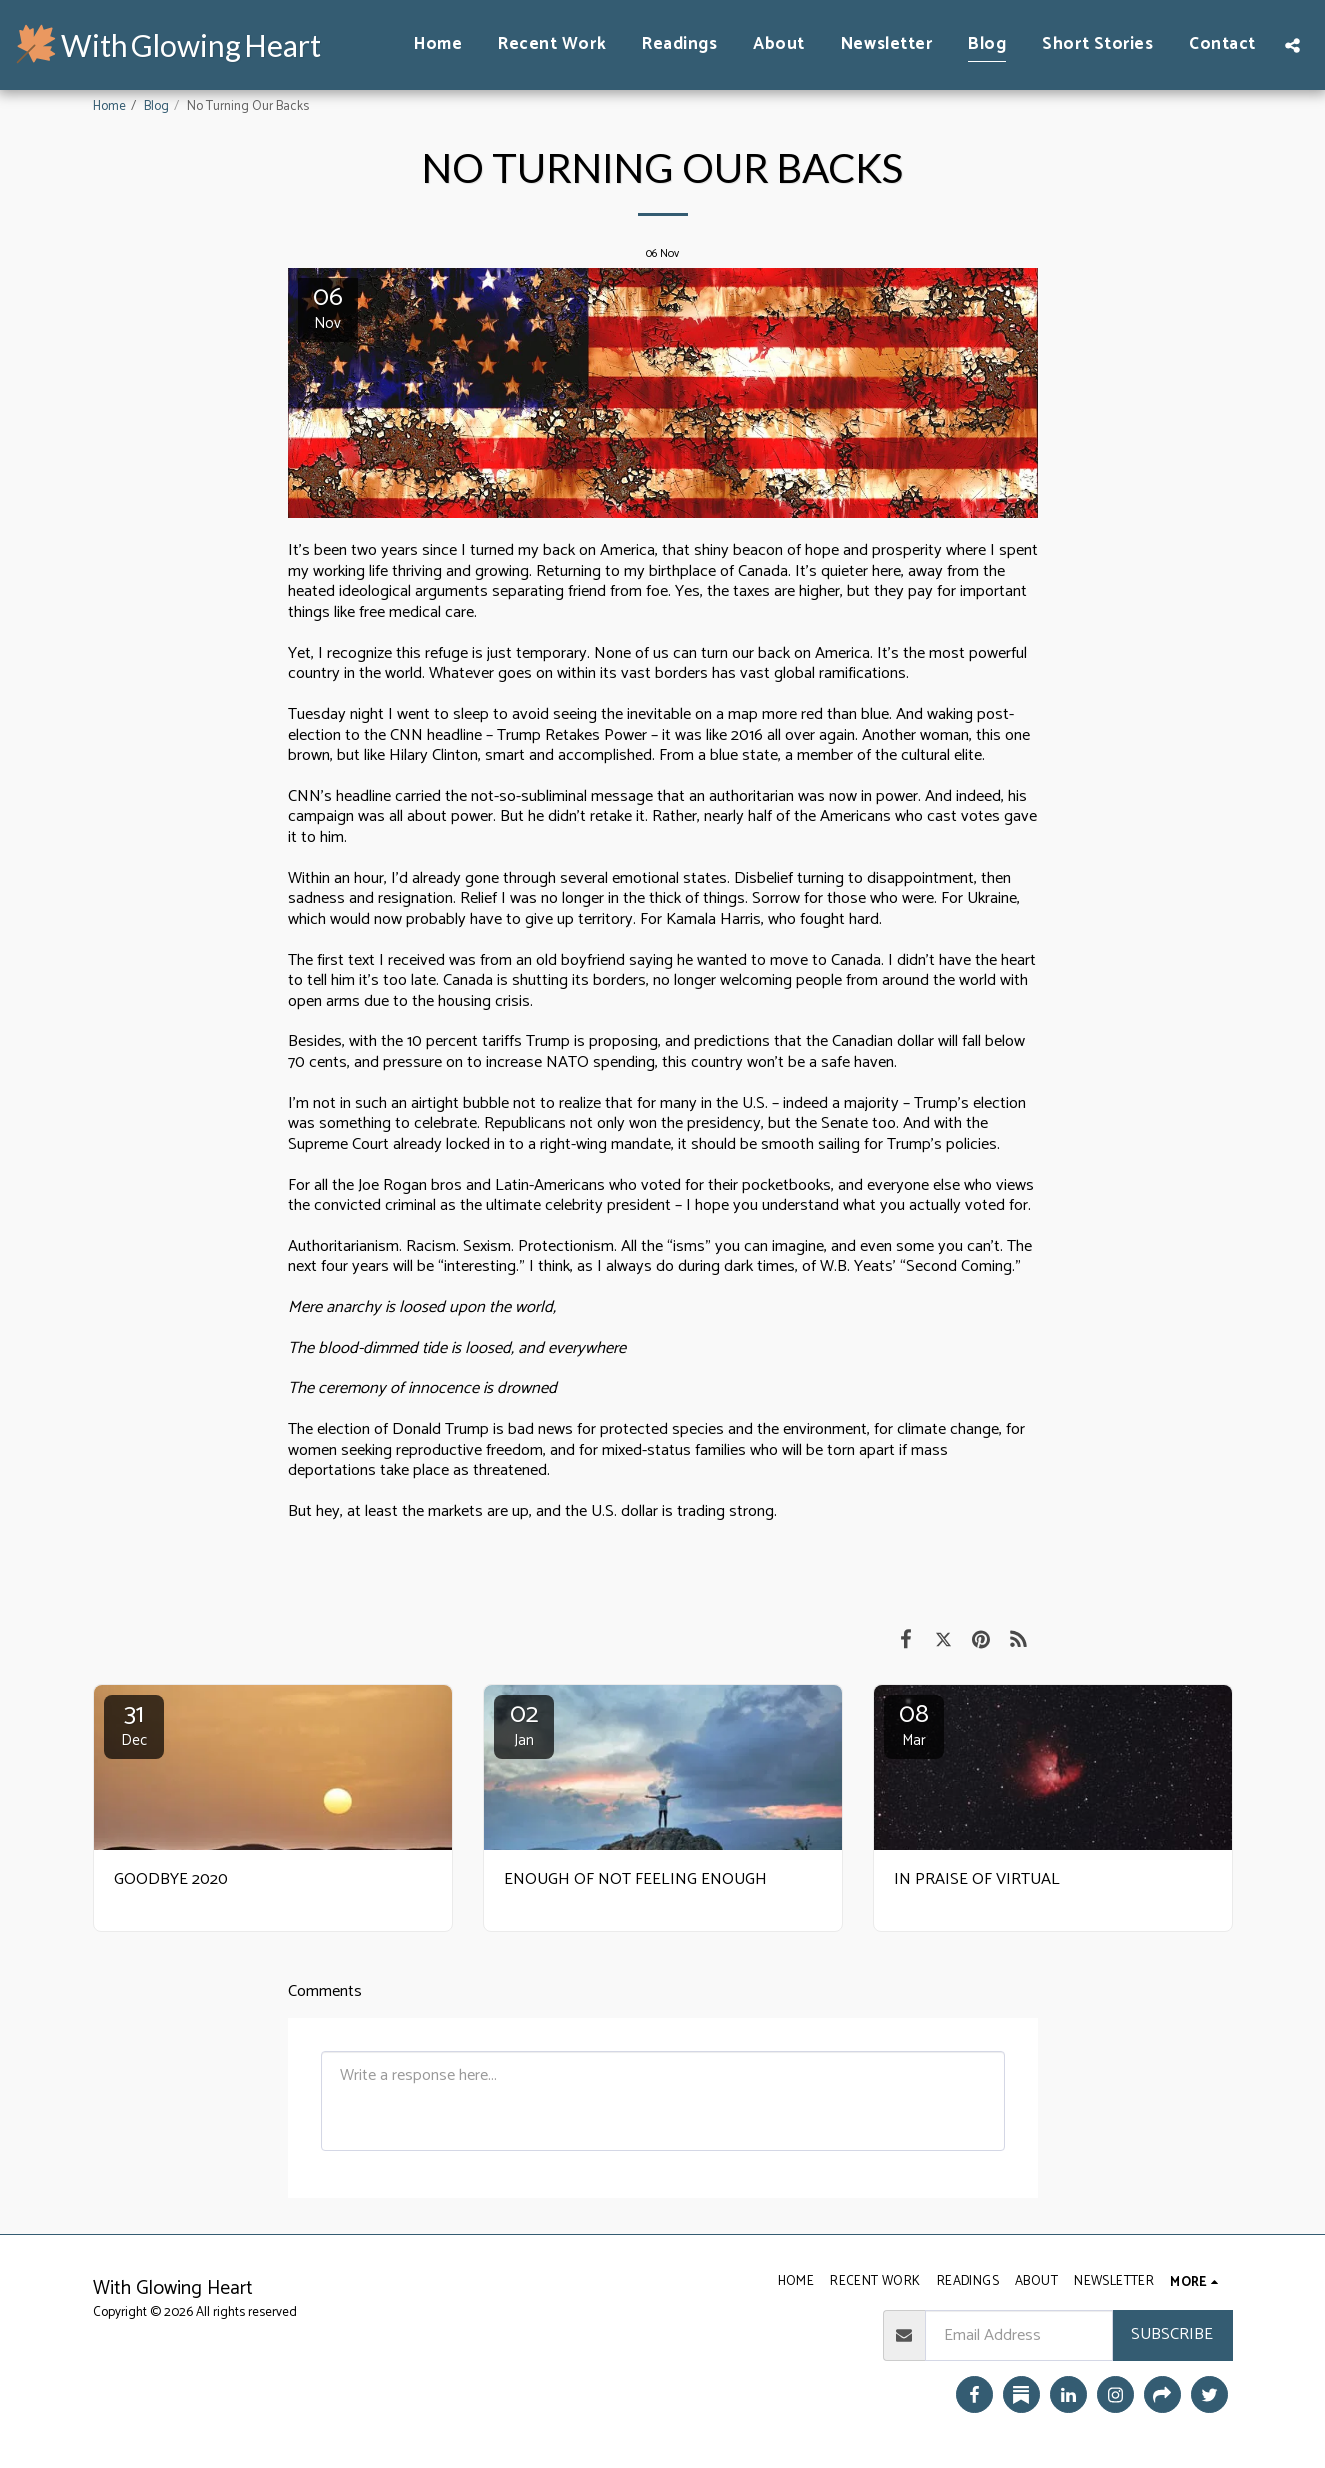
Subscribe (1172, 2334)
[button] (1292, 45)
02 (524, 1724)
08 (914, 1724)
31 (134, 1724)
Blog (156, 106)
